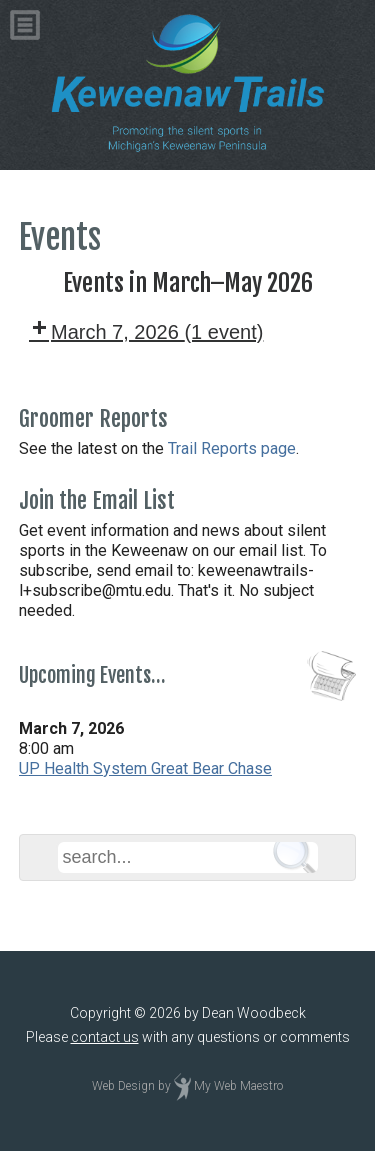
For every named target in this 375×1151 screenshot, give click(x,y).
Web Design (123, 1086)
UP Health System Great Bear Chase (145, 768)
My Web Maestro (238, 1086)
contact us (105, 1037)
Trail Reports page (232, 448)
